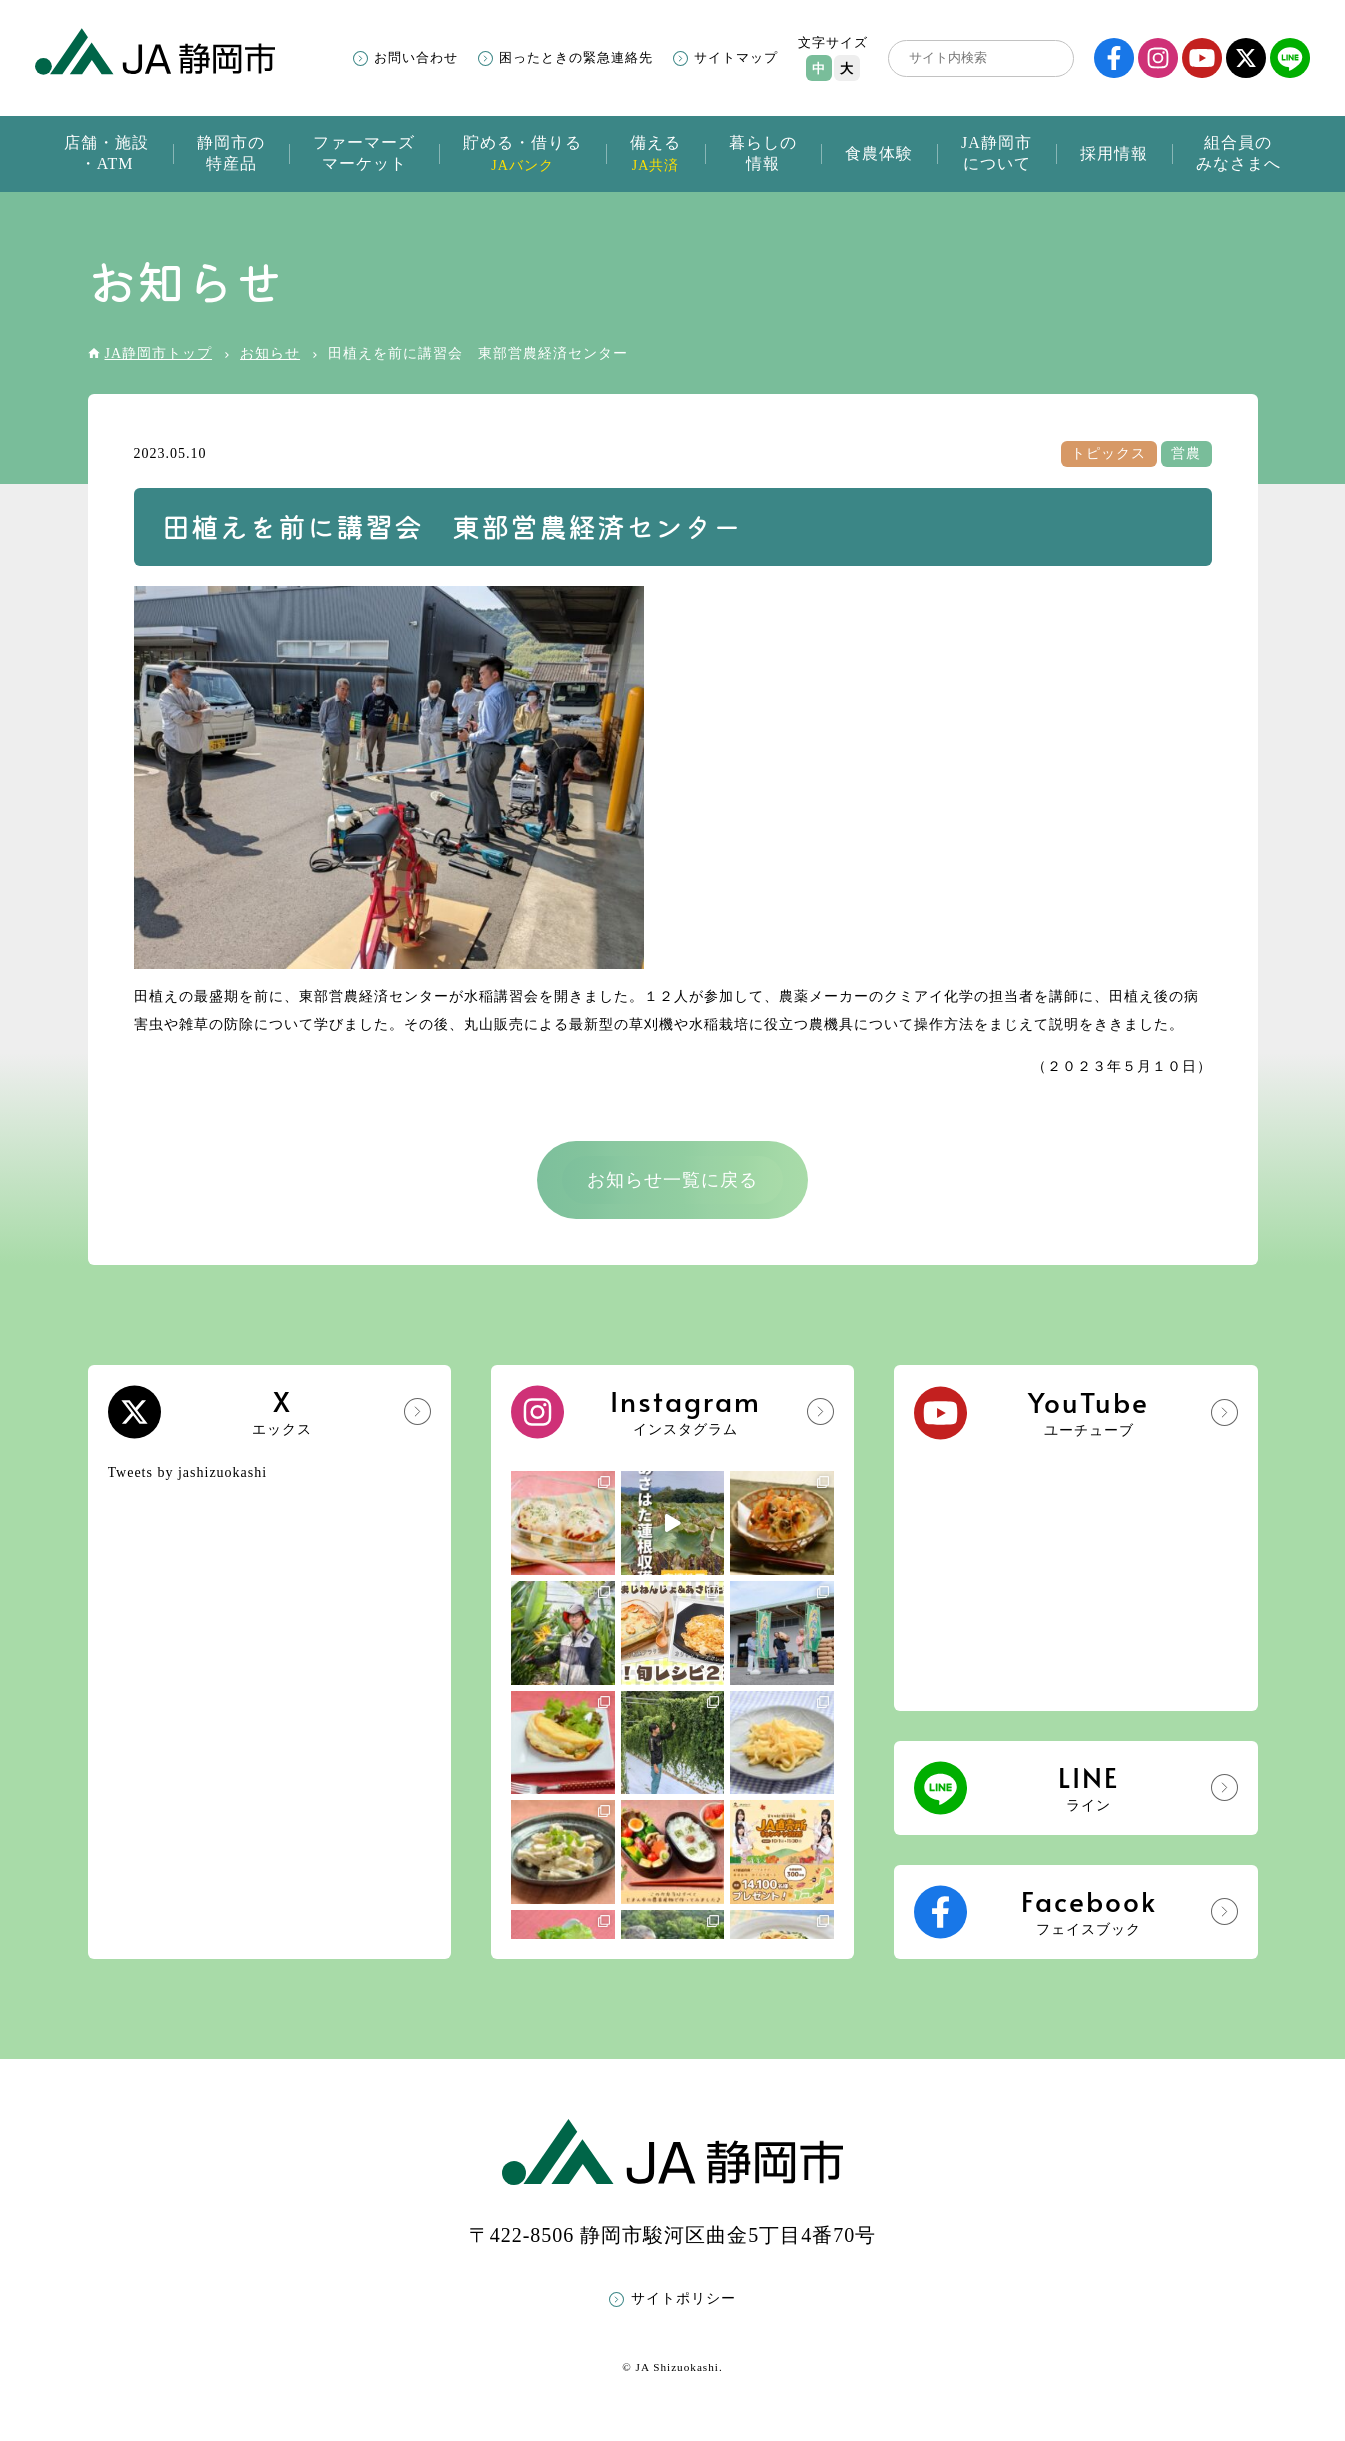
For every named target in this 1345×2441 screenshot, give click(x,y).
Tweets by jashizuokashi (188, 1472)
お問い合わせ (416, 57)
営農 (1186, 453)
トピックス (1108, 453)
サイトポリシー (683, 2298)
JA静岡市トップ (159, 353)
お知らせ (270, 353)
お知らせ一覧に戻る (672, 1180)
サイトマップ (736, 57)
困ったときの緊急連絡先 (576, 57)
